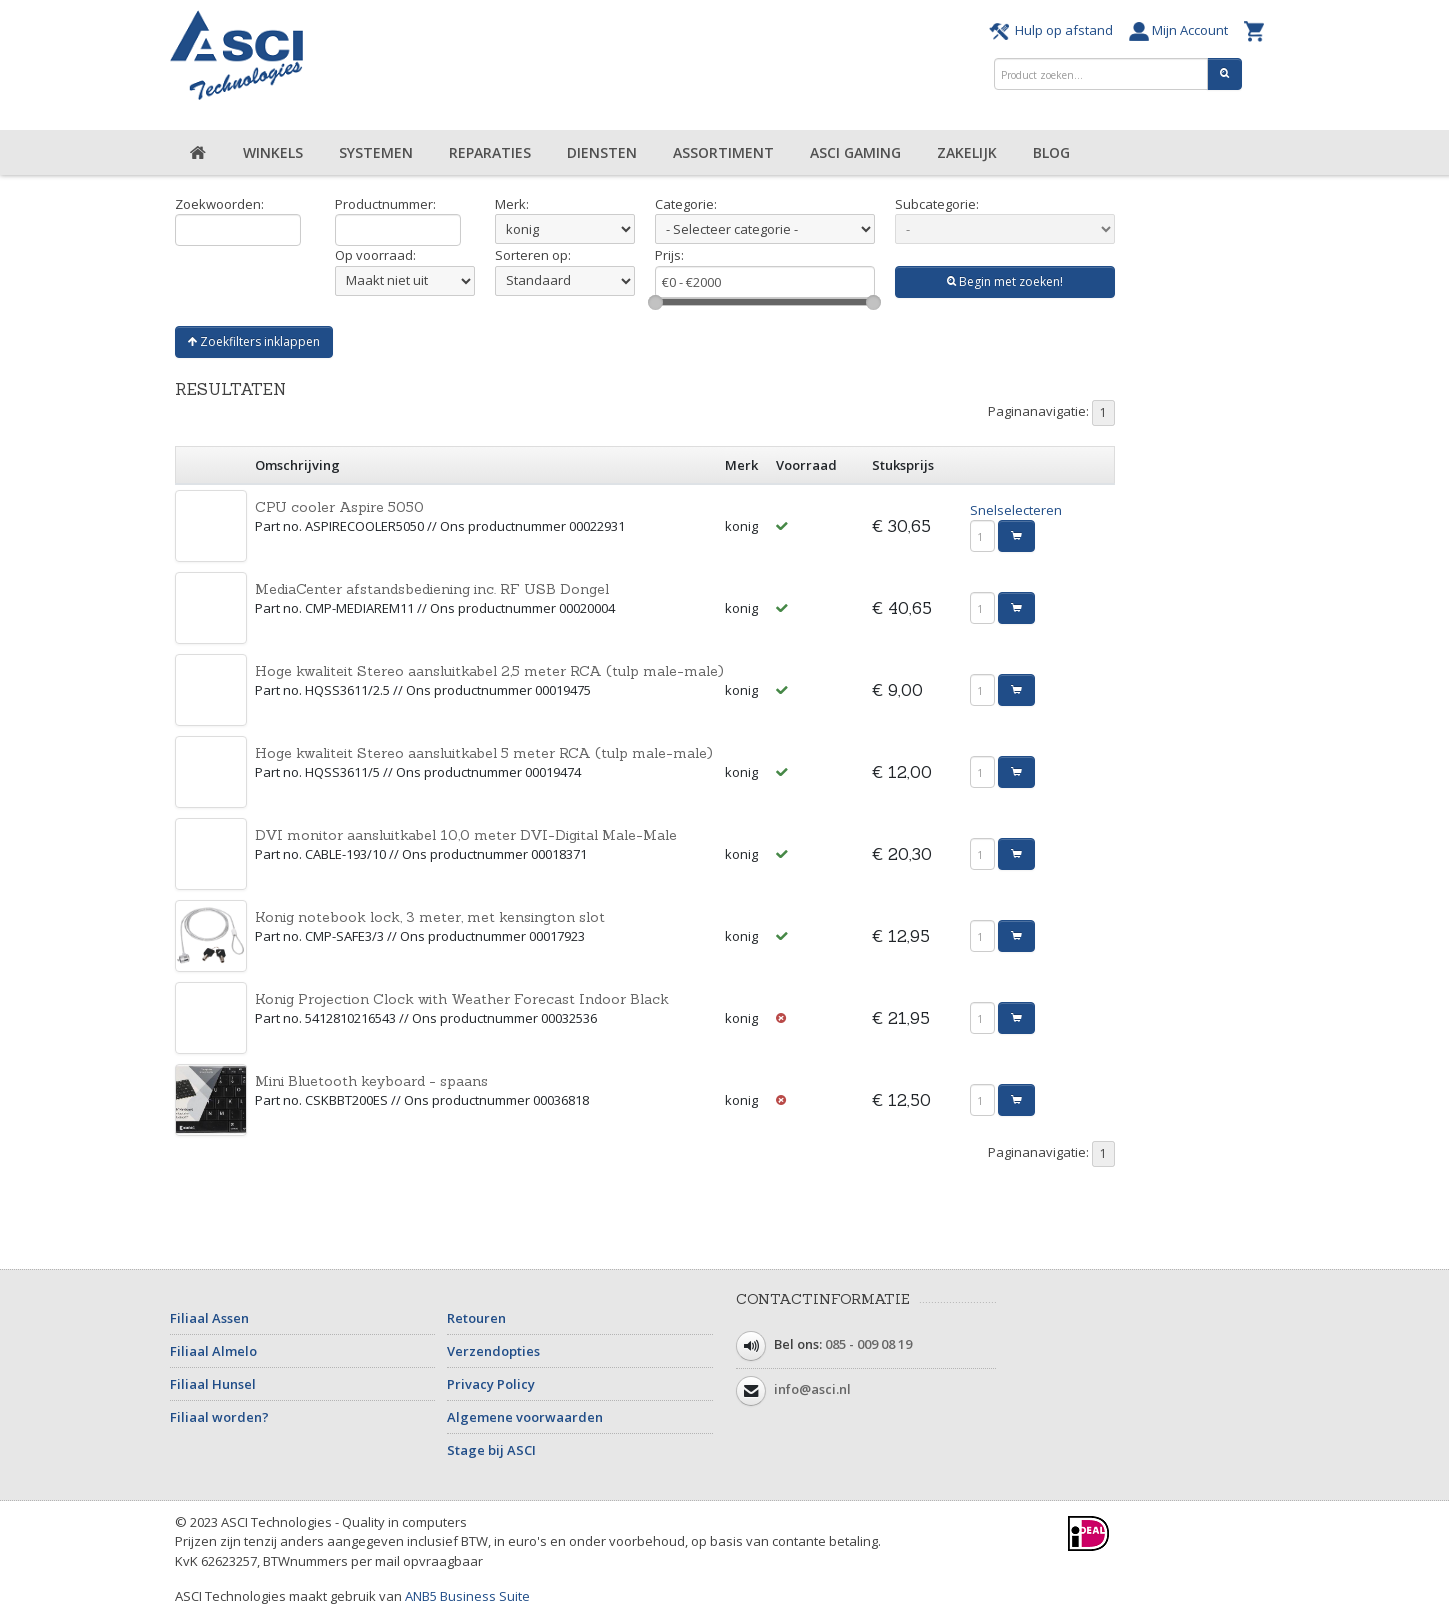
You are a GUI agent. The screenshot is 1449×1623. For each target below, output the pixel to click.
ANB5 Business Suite (467, 1596)
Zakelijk (967, 152)
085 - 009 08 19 (868, 1344)
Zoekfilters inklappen (254, 341)
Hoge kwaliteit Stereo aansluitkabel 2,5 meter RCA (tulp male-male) (489, 671)
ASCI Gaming (855, 152)
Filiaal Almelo (213, 1351)
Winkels (273, 152)
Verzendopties (493, 1351)
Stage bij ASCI (491, 1450)
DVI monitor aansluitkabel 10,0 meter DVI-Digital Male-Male (466, 835)
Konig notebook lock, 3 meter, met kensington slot (430, 917)
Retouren (476, 1318)
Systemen (376, 152)
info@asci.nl (812, 1389)
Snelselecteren (1016, 510)
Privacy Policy (491, 1384)
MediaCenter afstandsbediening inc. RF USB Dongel (432, 589)
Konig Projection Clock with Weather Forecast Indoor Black (462, 999)
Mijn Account (1181, 30)
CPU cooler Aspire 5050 (339, 507)
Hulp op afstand (1054, 30)
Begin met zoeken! (1005, 281)
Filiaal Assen (209, 1318)
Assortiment (723, 152)
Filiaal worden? (219, 1417)
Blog (1051, 152)
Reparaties (490, 152)
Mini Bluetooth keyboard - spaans (371, 1081)
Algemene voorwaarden (525, 1417)
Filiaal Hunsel (213, 1384)
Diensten (602, 152)
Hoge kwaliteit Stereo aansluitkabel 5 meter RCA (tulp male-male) (484, 753)
